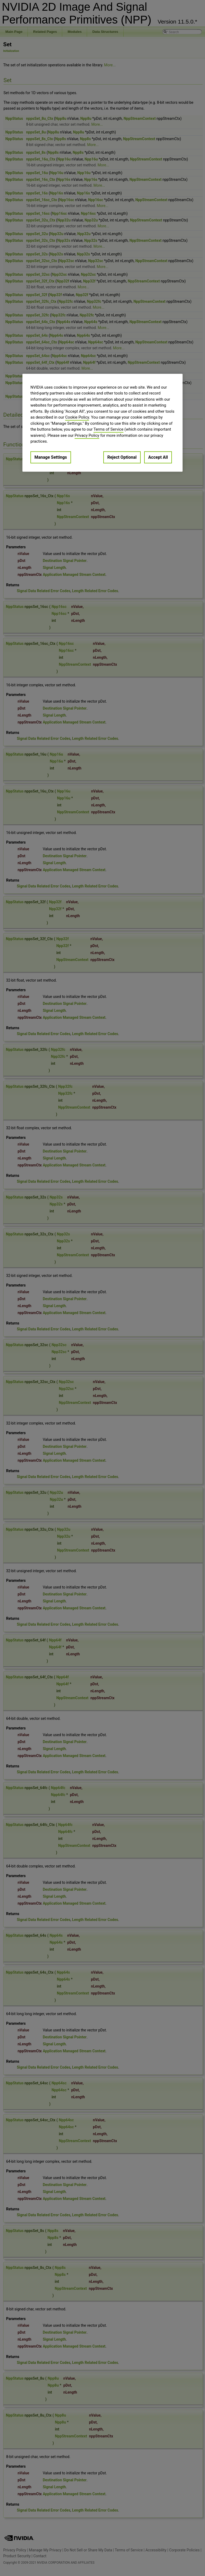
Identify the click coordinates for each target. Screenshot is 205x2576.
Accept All (158, 457)
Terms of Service (108, 429)
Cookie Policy (77, 417)
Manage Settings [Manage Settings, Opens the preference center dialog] (50, 457)
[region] (102, 423)
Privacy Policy (87, 435)
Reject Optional (122, 457)
